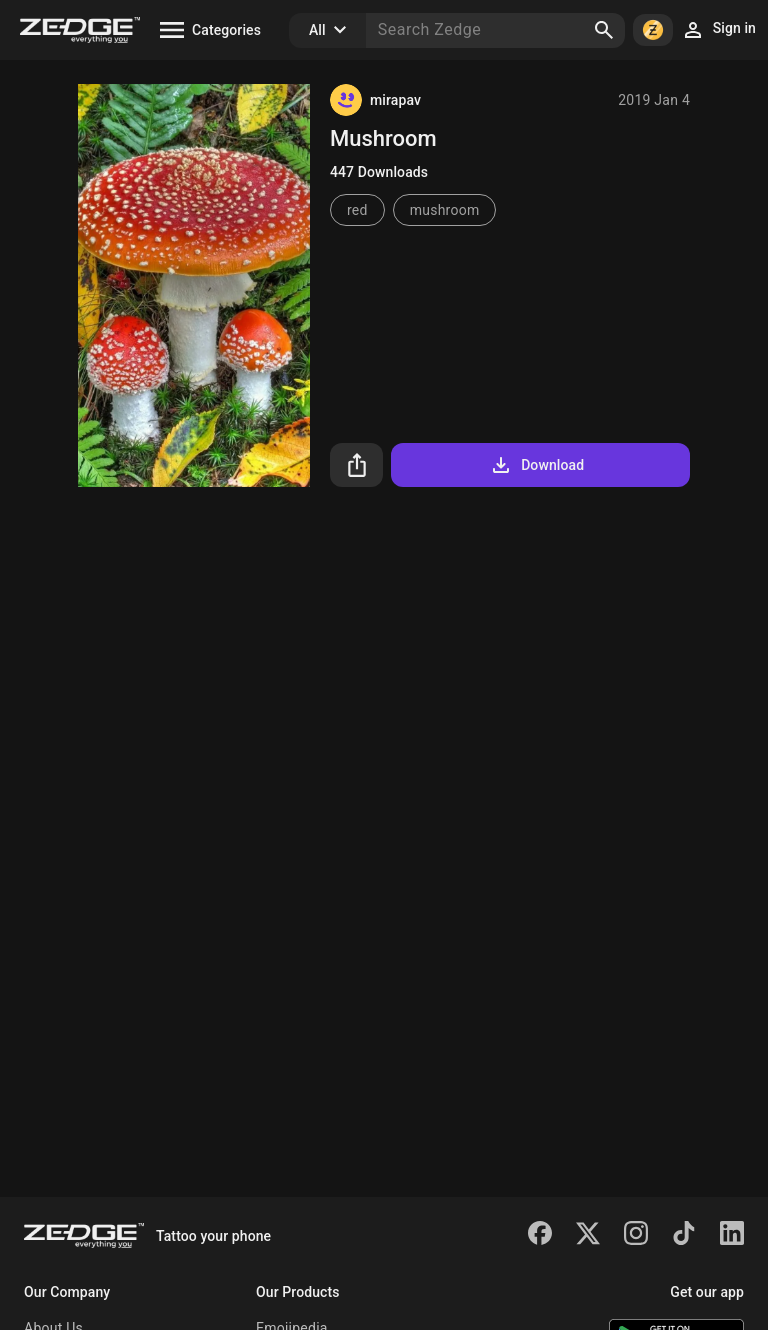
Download (536, 465)
